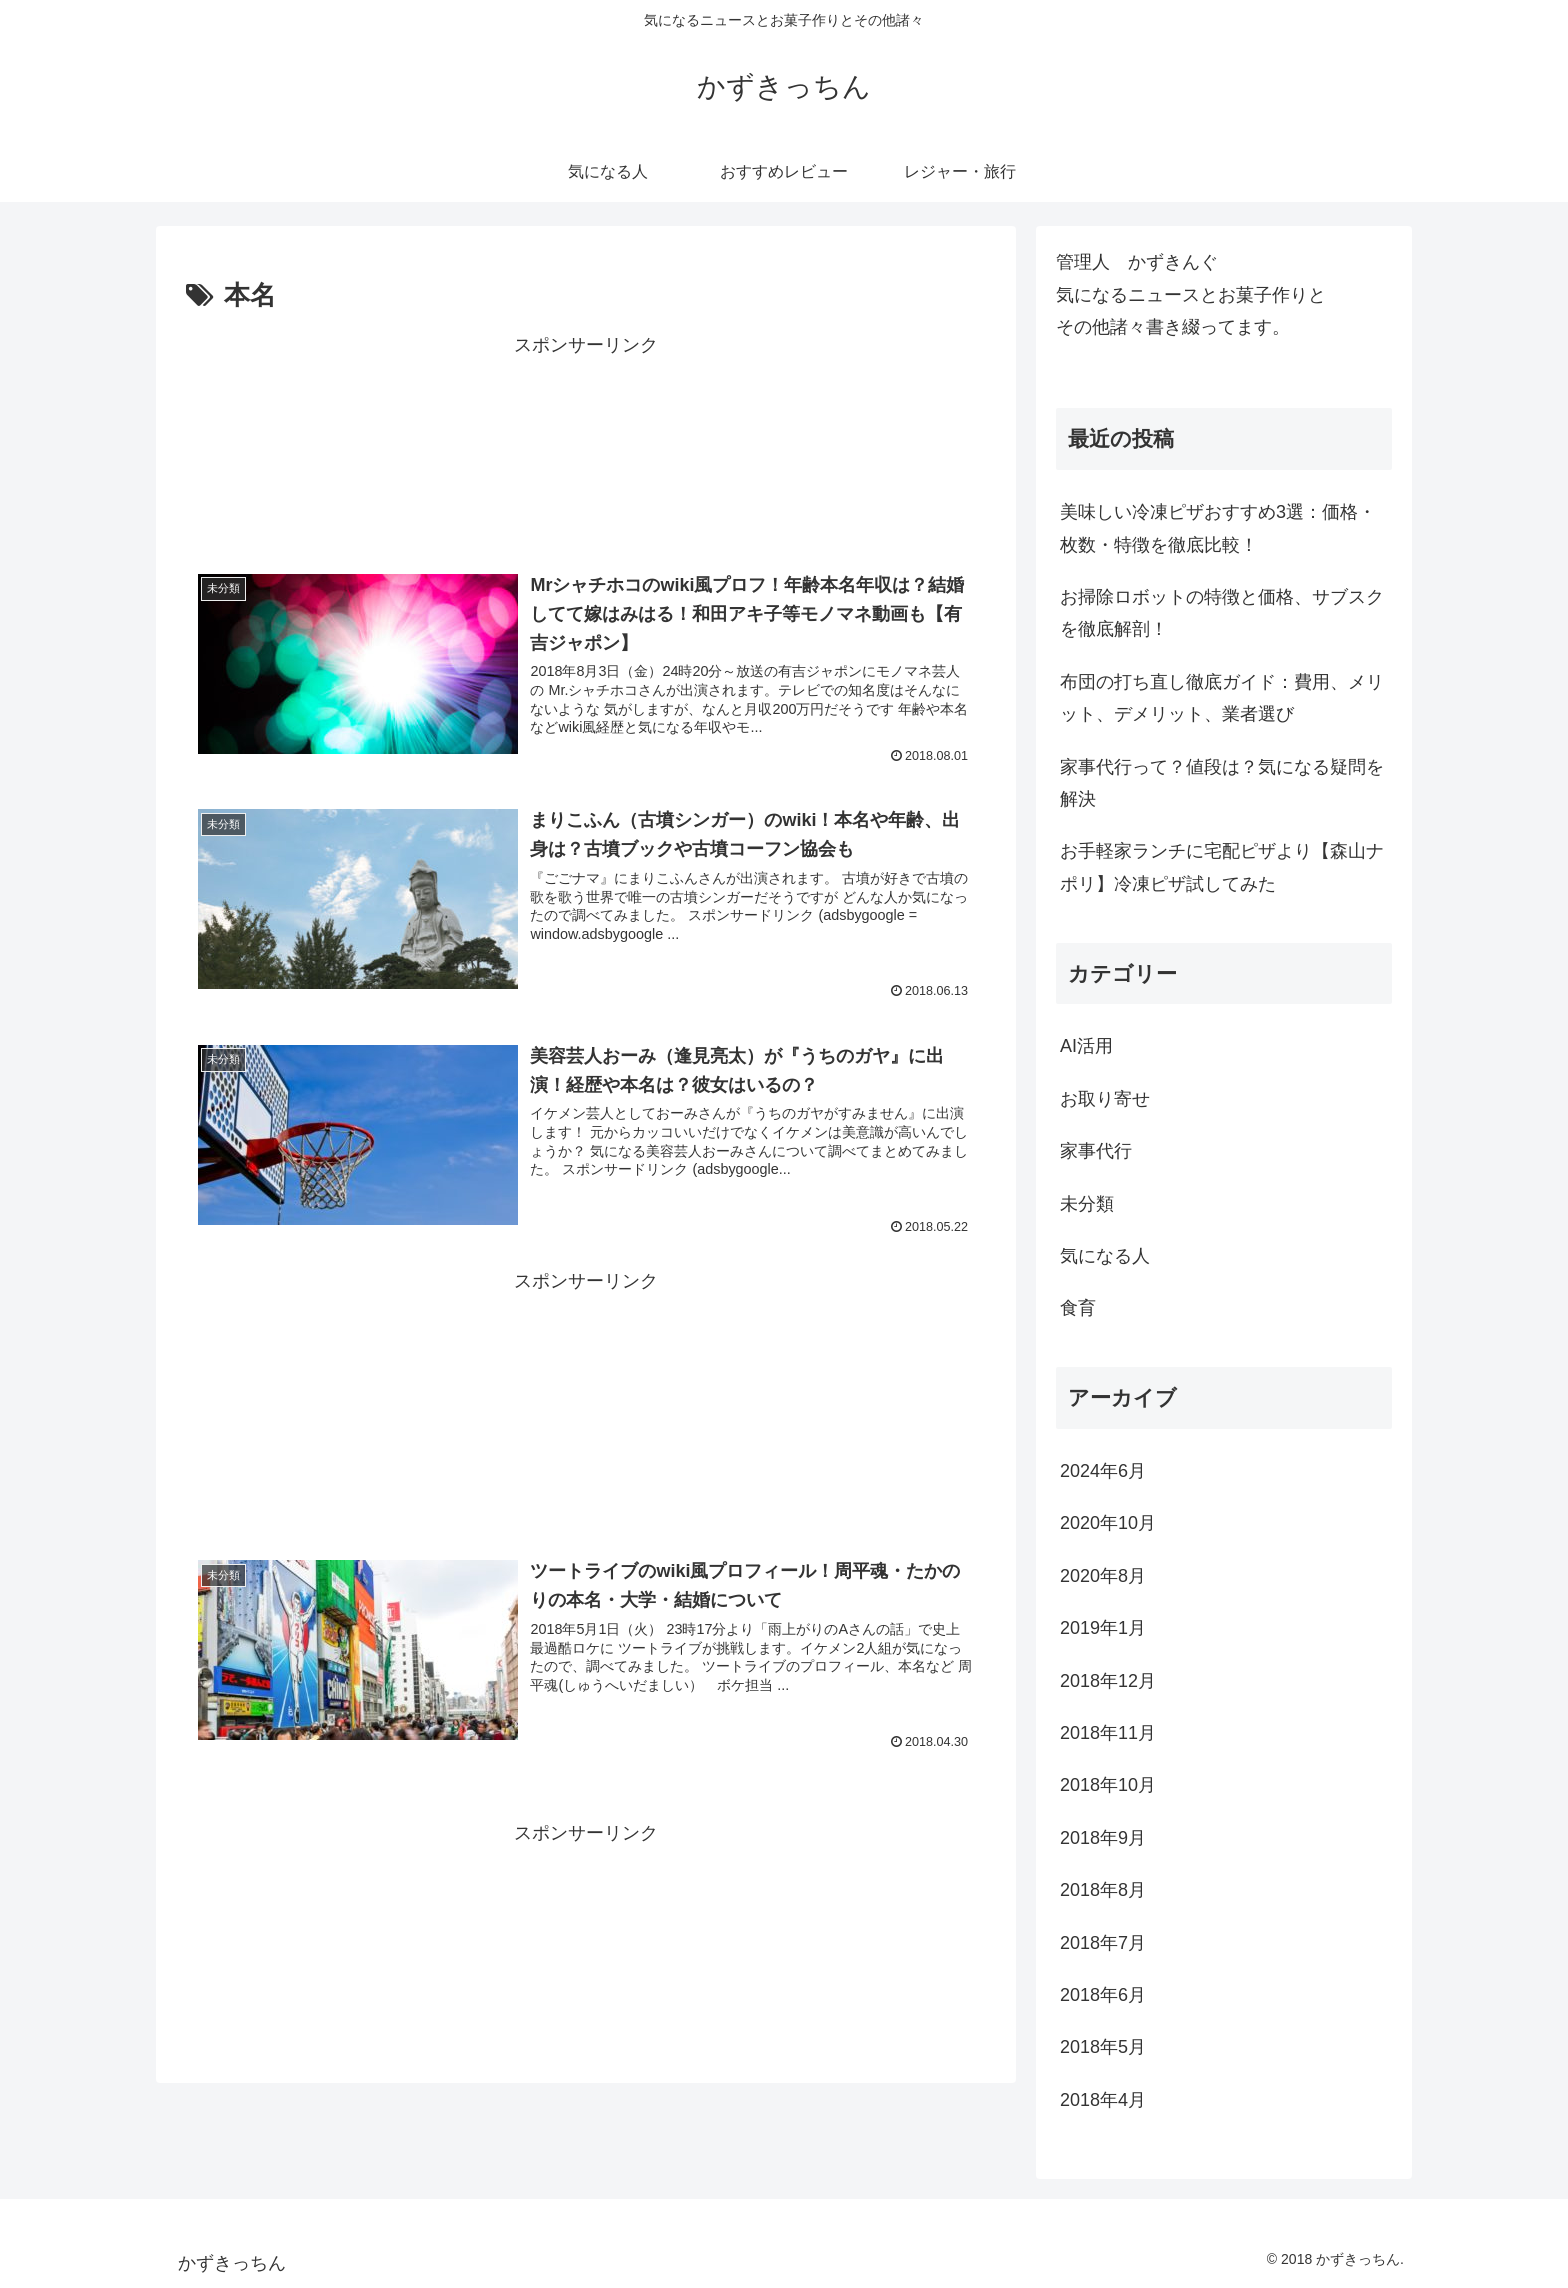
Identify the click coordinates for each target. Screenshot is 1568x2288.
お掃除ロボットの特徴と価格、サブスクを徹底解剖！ (1222, 613)
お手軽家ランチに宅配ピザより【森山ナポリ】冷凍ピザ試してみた (1222, 867)
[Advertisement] (586, 444)
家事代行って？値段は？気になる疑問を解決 (1222, 783)
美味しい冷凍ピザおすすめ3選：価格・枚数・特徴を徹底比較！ (1218, 528)
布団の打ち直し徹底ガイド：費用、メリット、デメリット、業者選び (1222, 698)
